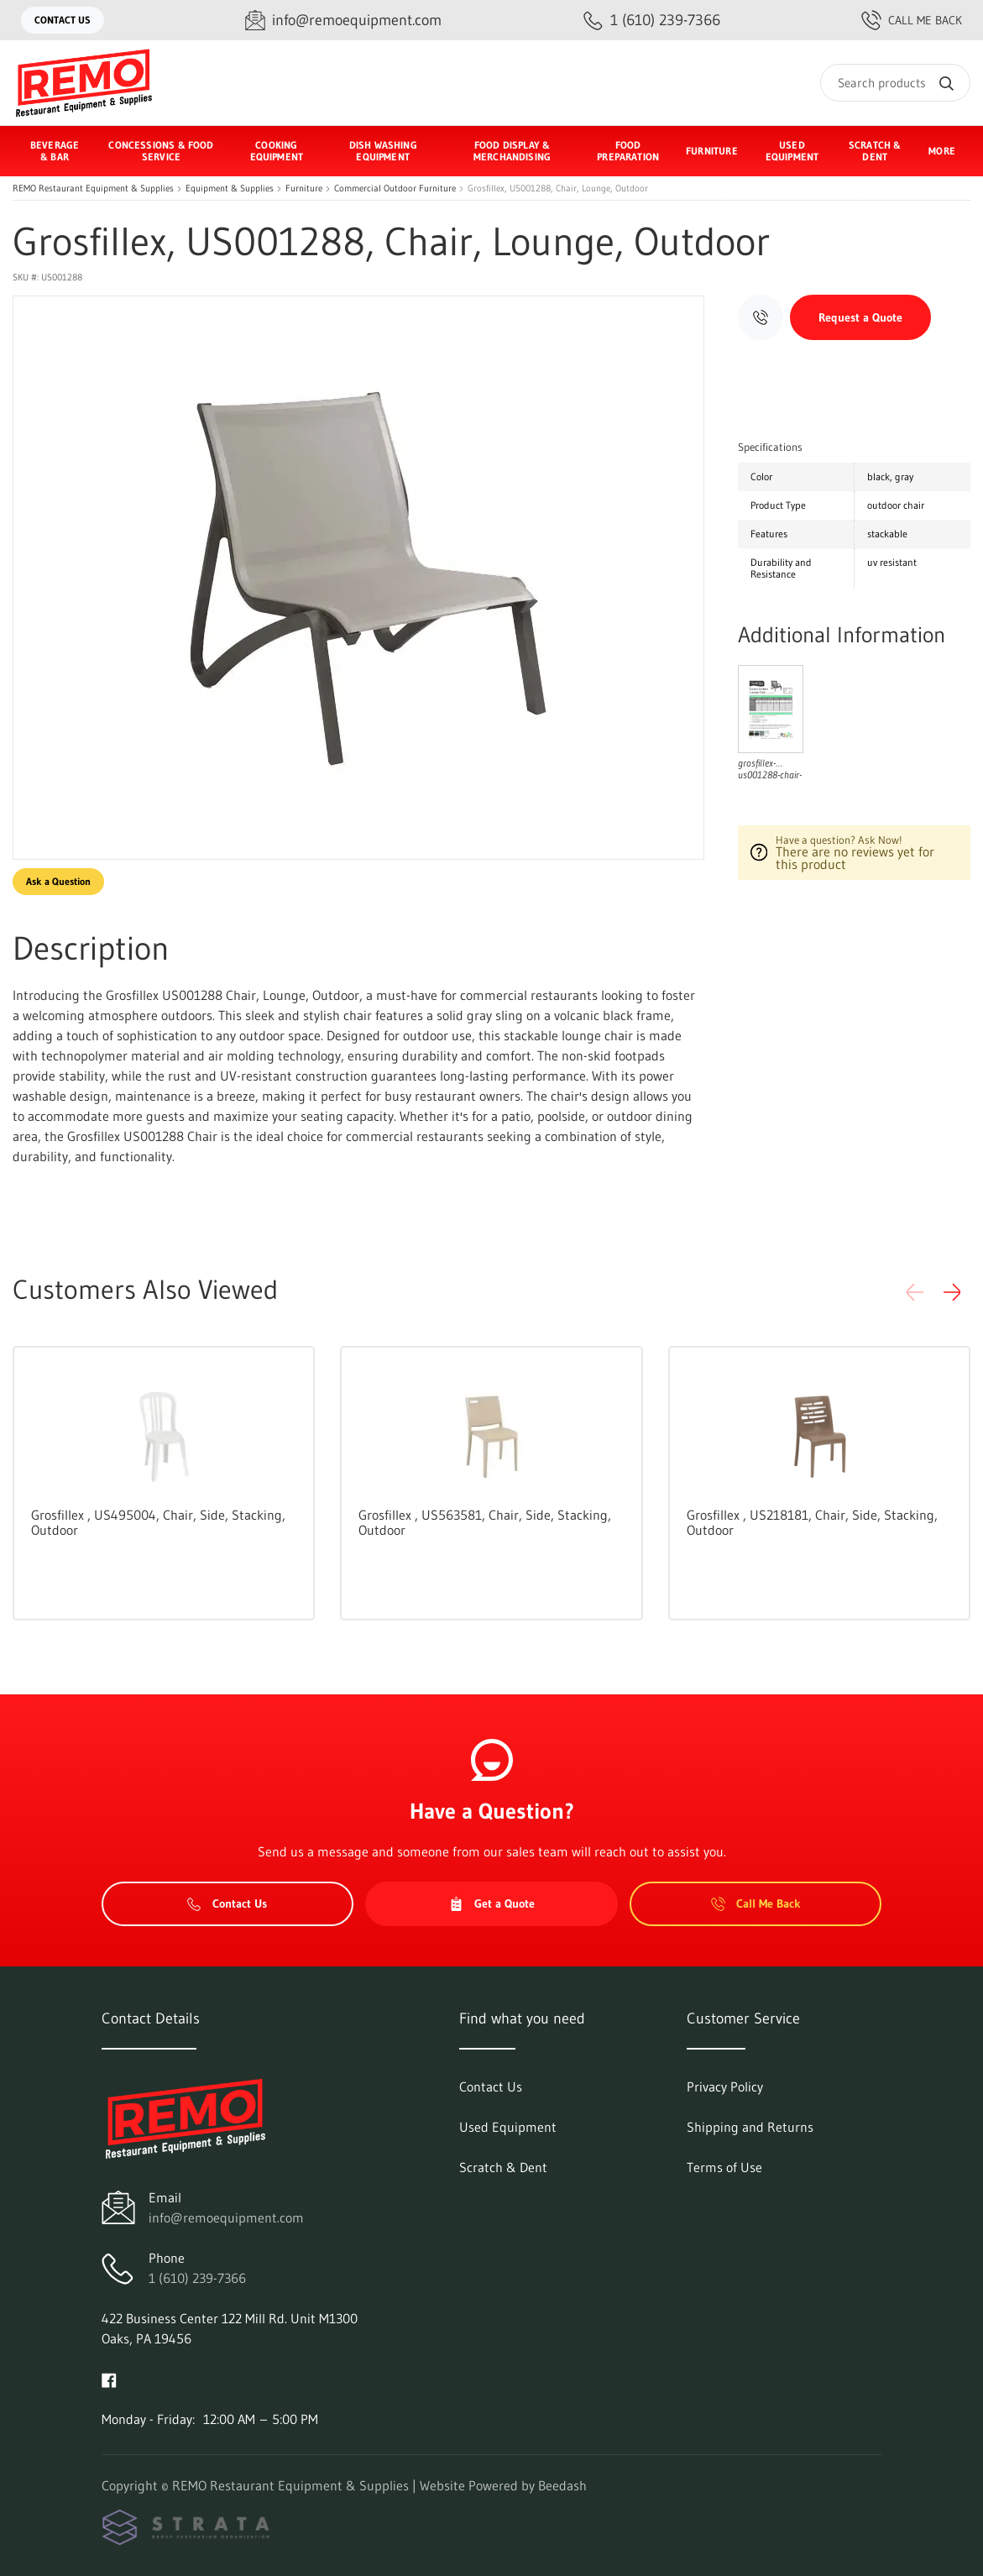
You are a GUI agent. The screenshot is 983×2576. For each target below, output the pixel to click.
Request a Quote (860, 317)
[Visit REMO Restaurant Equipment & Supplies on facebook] (109, 2378)
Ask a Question (58, 881)
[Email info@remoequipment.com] (343, 20)
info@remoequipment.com (226, 2217)
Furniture (303, 188)
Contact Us (62, 19)
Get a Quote (492, 1903)
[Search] (895, 83)
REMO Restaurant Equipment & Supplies (93, 188)
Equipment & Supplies (230, 188)
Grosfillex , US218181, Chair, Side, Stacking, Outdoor (812, 1522)
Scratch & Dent (875, 151)
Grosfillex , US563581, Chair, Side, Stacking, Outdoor (484, 1522)
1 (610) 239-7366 (197, 2278)
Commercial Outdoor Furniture (395, 188)
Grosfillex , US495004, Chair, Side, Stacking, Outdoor (158, 1522)
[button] (951, 1292)
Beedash (562, 2485)
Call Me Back (911, 20)
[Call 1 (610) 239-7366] (651, 20)
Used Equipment (792, 151)
